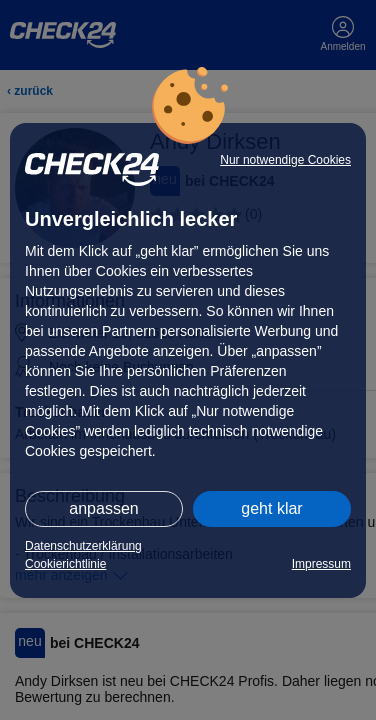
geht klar (271, 508)
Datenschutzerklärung (83, 546)
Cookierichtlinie (65, 564)
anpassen (103, 508)
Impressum (321, 564)
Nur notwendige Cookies (285, 160)
